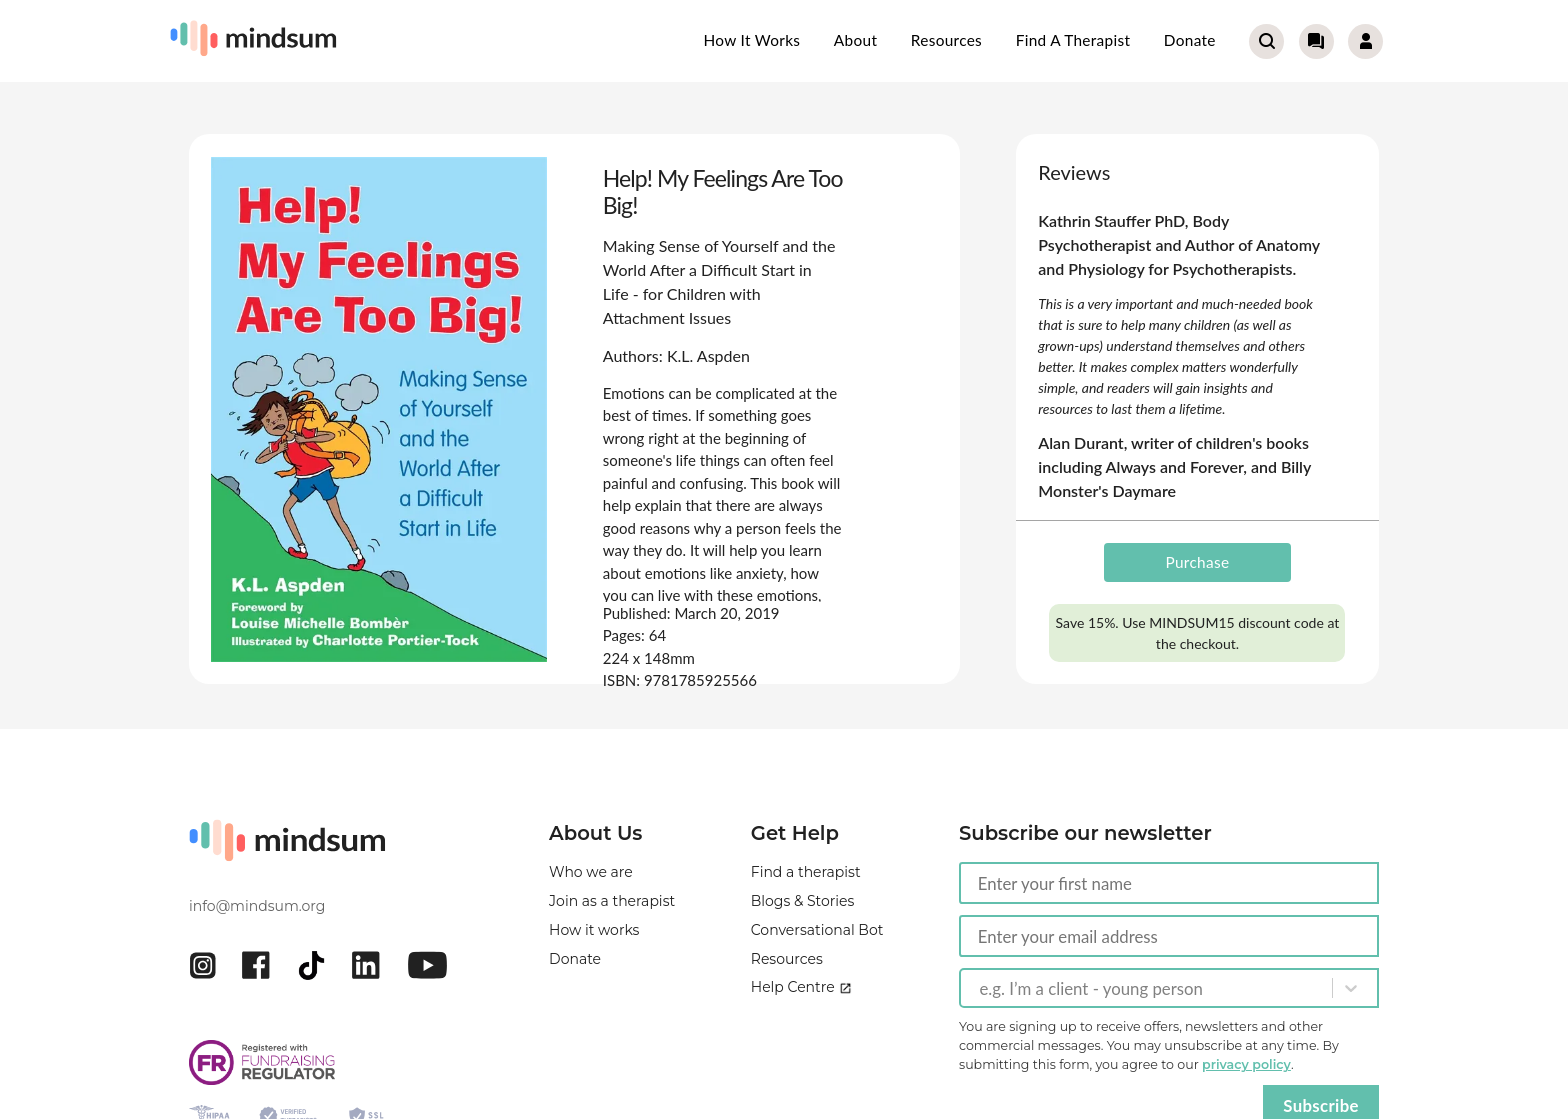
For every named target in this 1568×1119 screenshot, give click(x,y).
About (855, 40)
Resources (946, 40)
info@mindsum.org (257, 906)
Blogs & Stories (803, 901)
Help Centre (801, 987)
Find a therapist (1073, 40)
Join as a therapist (612, 901)
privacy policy (1246, 1064)
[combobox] (981, 988)
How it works (752, 40)
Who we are (591, 872)
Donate (1190, 40)
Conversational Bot (817, 930)
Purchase (1198, 562)
